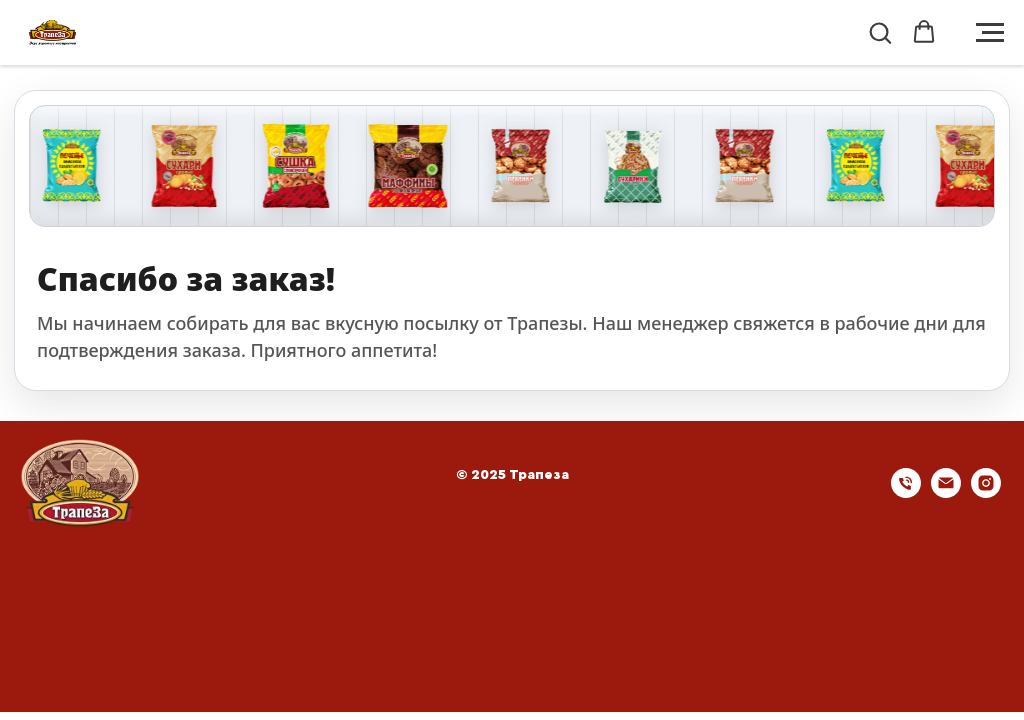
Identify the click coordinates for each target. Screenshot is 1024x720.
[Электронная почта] (946, 492)
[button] (880, 32)
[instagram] (986, 492)
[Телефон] (906, 492)
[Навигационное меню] (990, 33)
